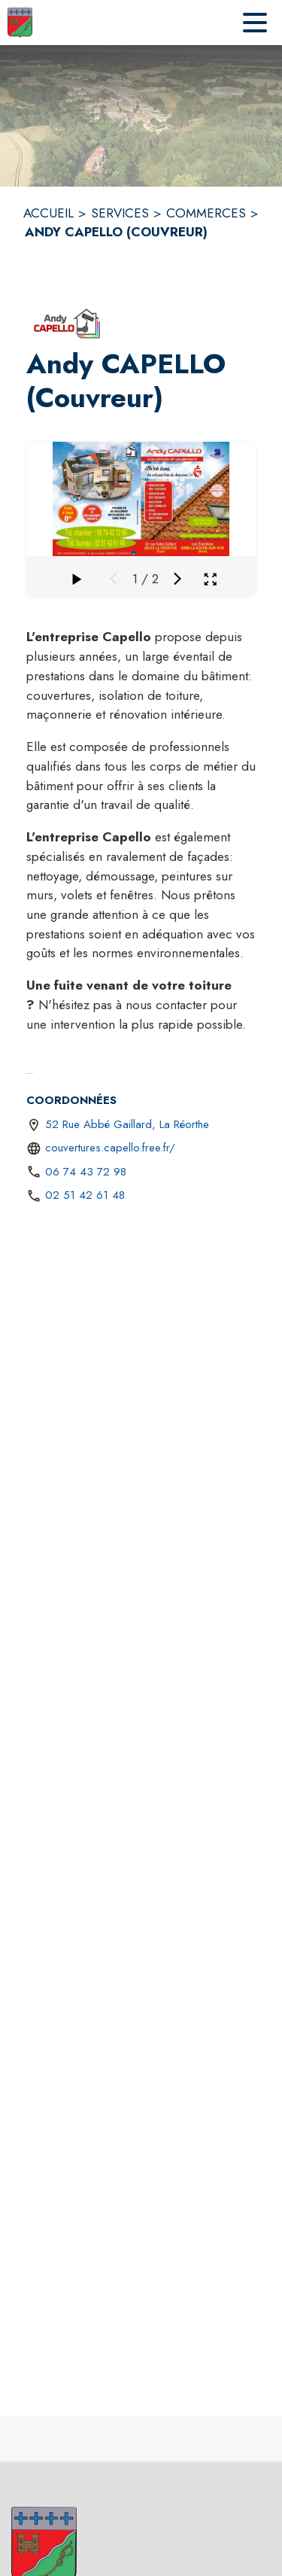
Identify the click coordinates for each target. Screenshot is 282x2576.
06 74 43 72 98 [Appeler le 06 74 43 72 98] (85, 1171)
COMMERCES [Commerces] (206, 213)
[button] (67, 323)
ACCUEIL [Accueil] (48, 213)
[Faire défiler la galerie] (76, 579)
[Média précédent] (114, 579)
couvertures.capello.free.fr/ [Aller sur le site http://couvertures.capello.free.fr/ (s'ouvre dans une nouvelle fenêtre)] (110, 1147)
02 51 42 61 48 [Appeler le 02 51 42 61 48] (85, 1195)
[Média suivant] (177, 579)
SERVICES (120, 213)
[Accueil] (20, 23)
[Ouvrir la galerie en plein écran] (210, 579)
